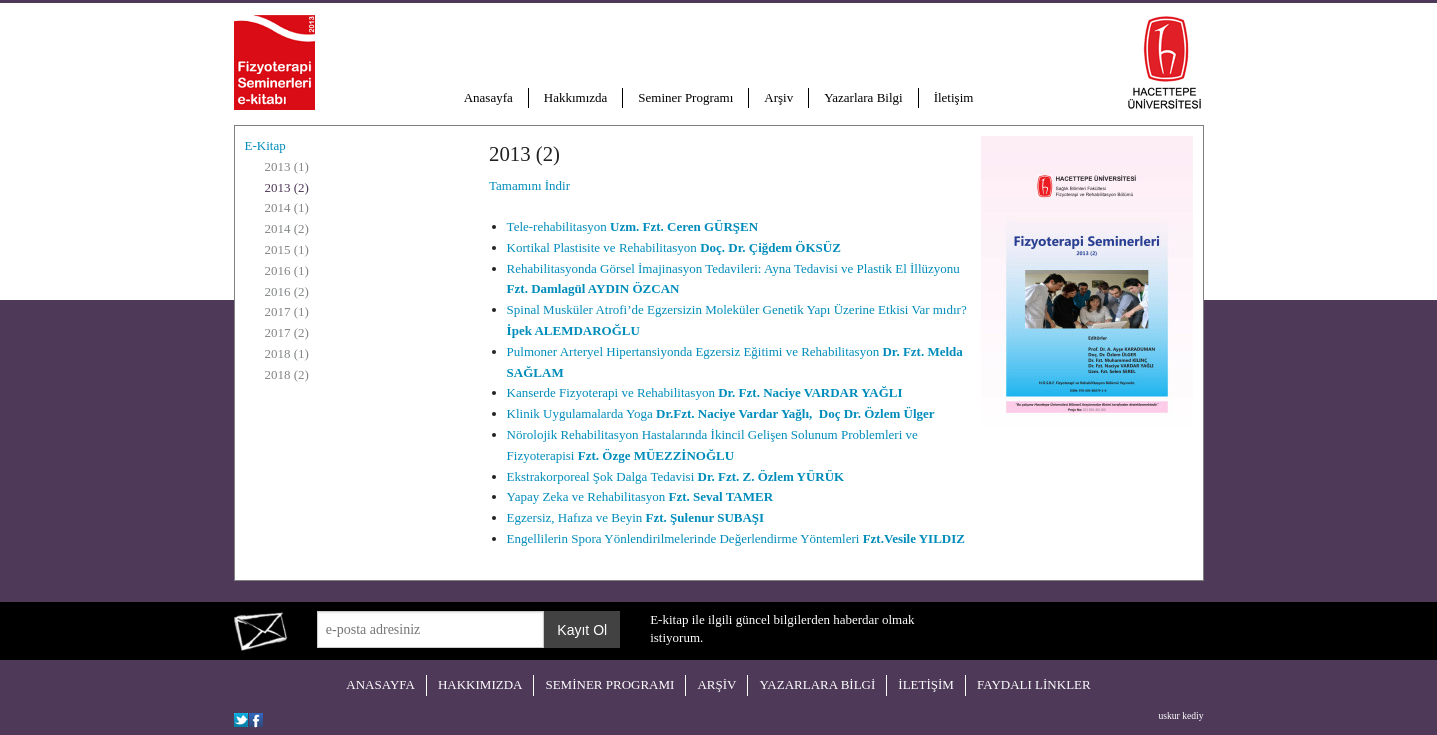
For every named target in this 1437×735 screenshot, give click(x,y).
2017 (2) (287, 332)
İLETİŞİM (926, 684)
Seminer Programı (685, 97)
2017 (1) (287, 311)
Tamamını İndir (529, 185)
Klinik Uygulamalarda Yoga (721, 413)
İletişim (954, 97)
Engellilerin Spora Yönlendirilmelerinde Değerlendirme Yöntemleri (736, 538)
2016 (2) (287, 291)
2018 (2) (287, 374)
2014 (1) (287, 207)
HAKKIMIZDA (480, 684)
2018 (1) (287, 353)
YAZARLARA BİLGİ (817, 684)
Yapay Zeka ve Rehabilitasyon (640, 496)
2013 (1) (287, 166)
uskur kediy (1180, 715)
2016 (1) (287, 270)
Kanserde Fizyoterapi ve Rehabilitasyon (705, 392)
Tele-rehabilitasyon (633, 226)
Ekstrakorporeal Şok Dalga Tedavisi (676, 476)
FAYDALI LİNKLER (1034, 684)
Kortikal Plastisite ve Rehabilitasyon (674, 247)
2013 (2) (287, 187)
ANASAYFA (380, 684)
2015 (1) (287, 249)
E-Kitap (265, 145)
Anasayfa (488, 97)
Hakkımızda (576, 97)
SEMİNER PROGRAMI (609, 684)
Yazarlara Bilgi (863, 97)
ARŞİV (716, 684)
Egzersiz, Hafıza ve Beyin (636, 517)
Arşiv (778, 97)
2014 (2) (287, 228)
